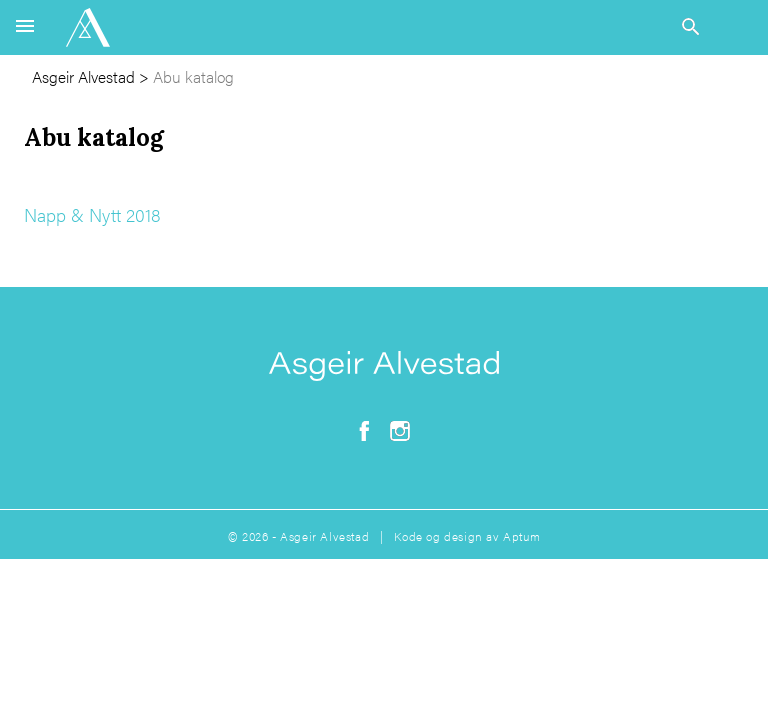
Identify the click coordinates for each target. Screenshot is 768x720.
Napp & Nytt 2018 (92, 214)
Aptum (521, 536)
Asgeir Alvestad (83, 76)
